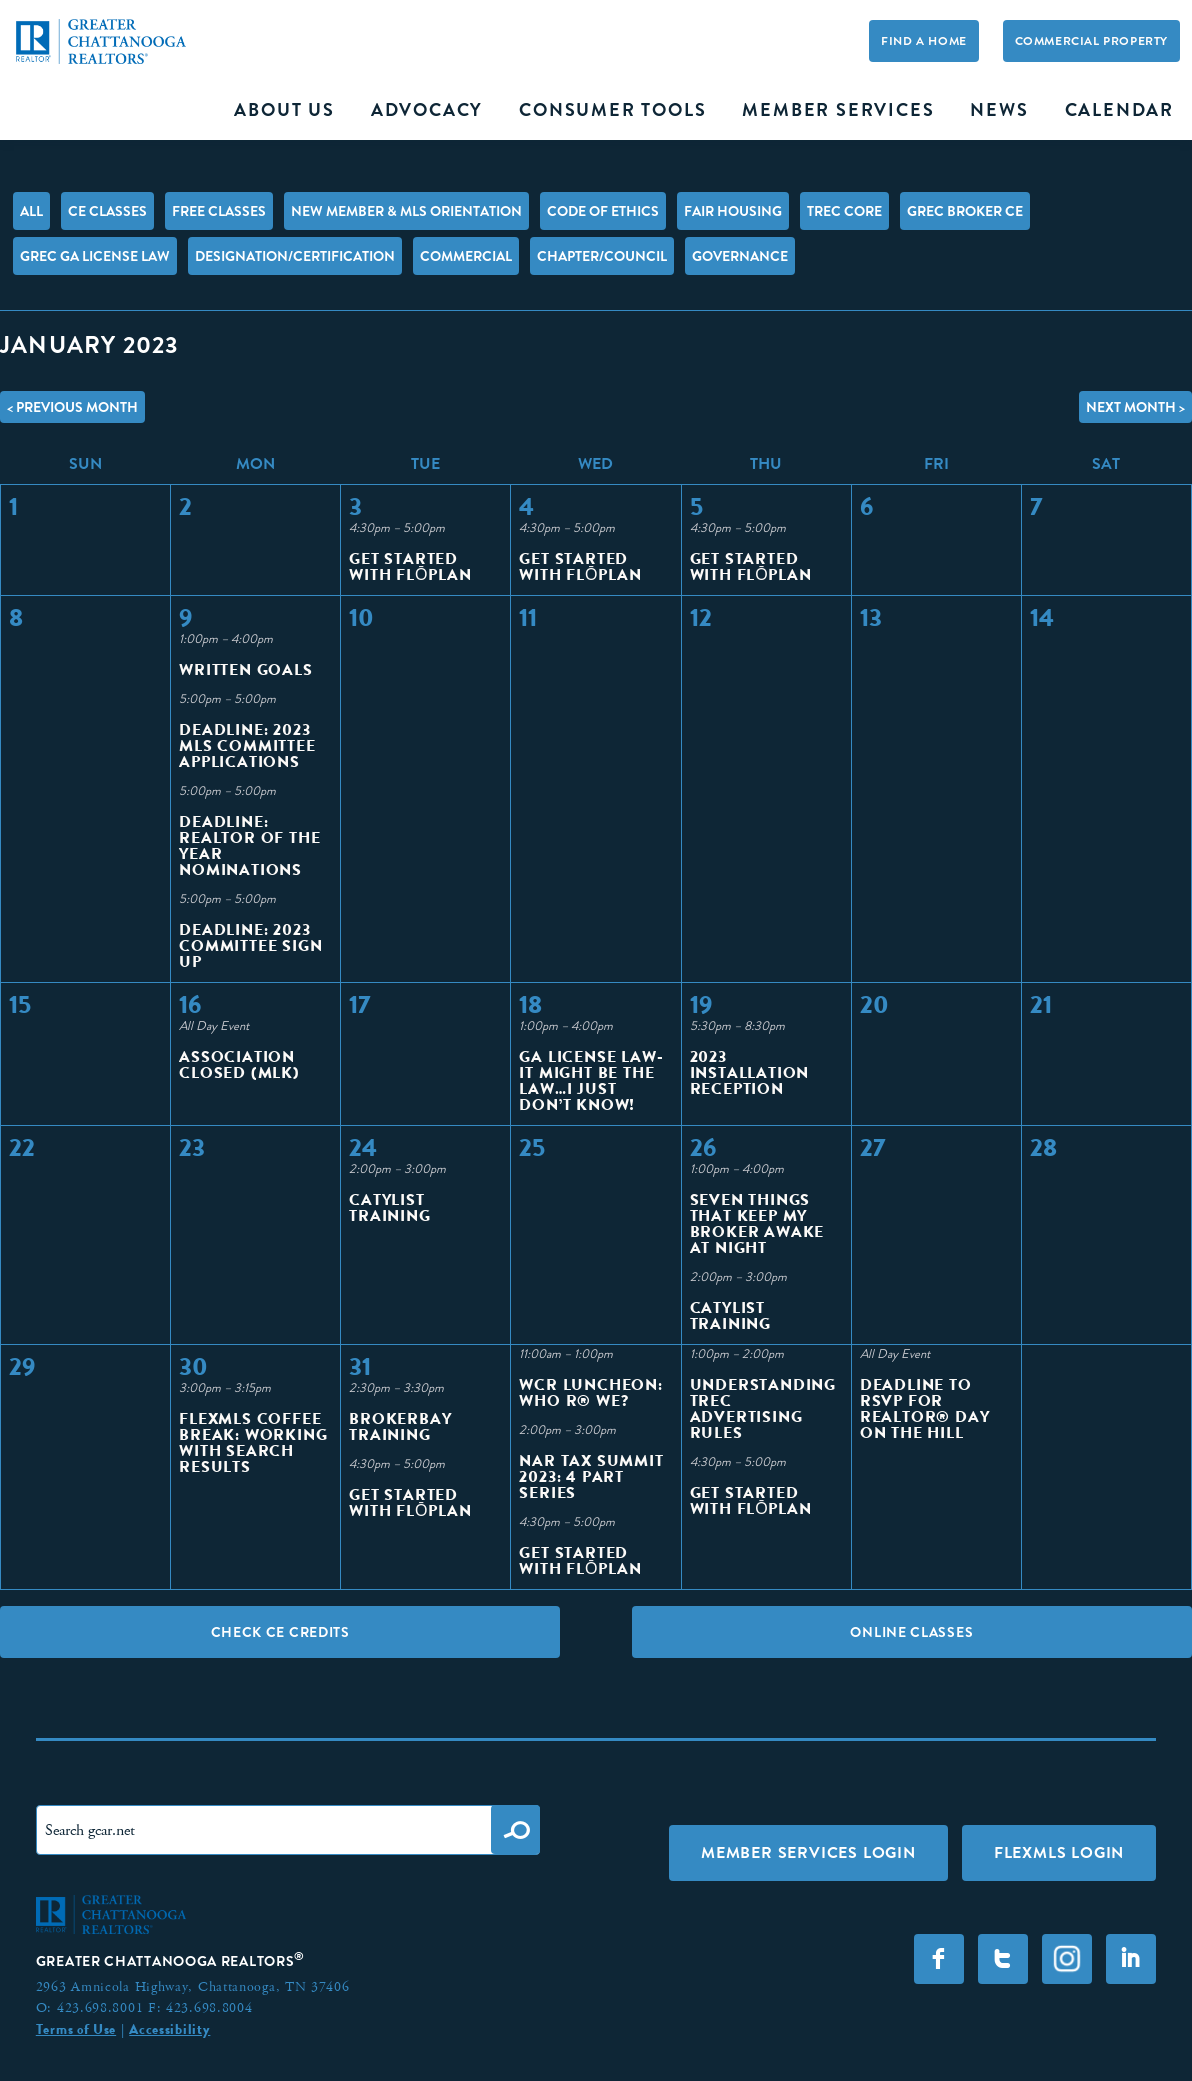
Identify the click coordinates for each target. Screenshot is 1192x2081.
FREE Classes (219, 211)
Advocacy (427, 110)
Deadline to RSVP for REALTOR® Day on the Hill (925, 1408)
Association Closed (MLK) (239, 1064)
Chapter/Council (602, 256)
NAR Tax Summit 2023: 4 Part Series (591, 1476)
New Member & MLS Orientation (406, 211)
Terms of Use (76, 2029)
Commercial (466, 256)
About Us (284, 110)
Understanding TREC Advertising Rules (763, 1408)
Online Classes (911, 1632)
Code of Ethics (603, 211)
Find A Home (924, 41)
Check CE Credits (280, 1632)
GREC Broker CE (965, 211)
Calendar (1119, 110)
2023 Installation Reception (750, 1072)
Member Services (838, 110)
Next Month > (1135, 407)
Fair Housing (733, 211)
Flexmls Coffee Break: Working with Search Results (253, 1442)
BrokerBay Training (400, 1426)
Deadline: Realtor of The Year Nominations (249, 845)
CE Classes (107, 211)
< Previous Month (72, 407)
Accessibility (169, 2029)
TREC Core (844, 211)
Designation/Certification (295, 256)
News (999, 110)
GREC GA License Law (95, 256)
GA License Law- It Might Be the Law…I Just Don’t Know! (591, 1080)
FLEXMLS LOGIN (1059, 1852)
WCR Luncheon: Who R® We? (590, 1392)
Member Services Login (808, 1852)
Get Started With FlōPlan (410, 566)
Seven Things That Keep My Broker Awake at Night (757, 1223)
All (31, 211)
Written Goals (245, 669)
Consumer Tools (612, 110)
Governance (740, 256)
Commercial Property (1091, 41)
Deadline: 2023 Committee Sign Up (250, 945)
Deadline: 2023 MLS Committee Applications (247, 745)
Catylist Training (389, 1207)
